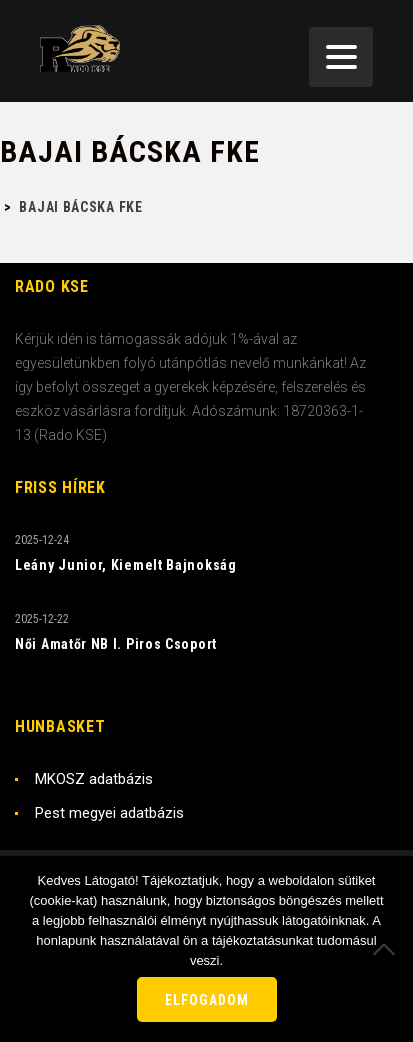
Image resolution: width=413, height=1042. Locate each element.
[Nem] (388, 949)
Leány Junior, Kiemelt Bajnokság (126, 565)
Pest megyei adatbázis (109, 813)
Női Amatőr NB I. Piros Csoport (116, 644)
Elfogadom (207, 1000)
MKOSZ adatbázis (94, 779)
